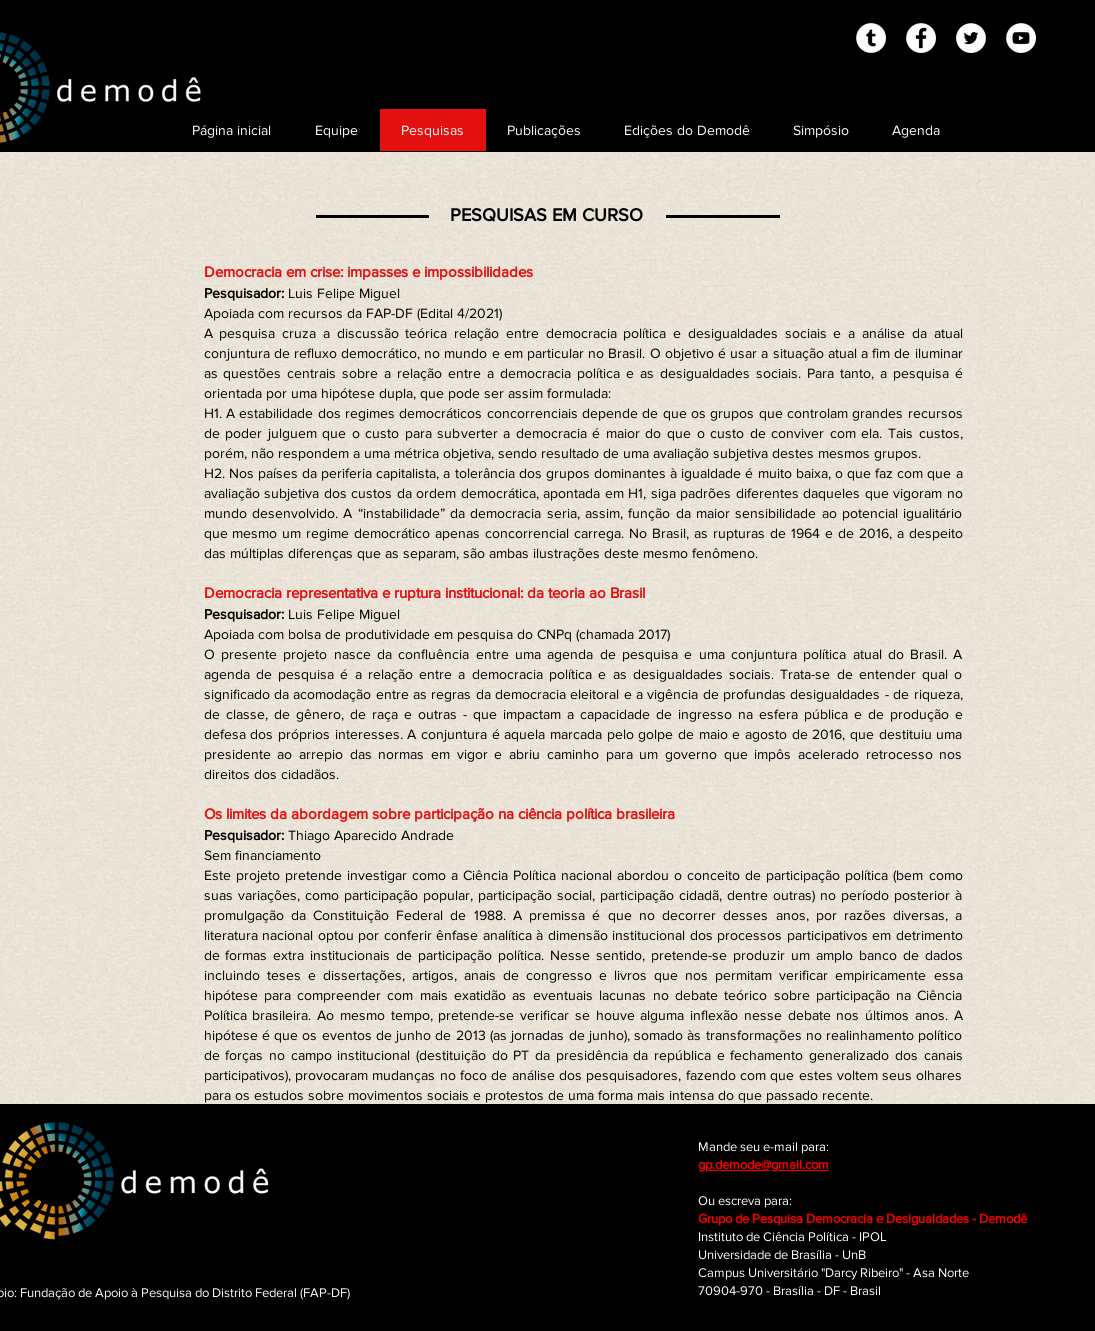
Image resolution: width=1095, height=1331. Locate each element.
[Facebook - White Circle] (921, 38)
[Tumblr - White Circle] (871, 38)
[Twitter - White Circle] (971, 38)
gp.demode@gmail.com (763, 1164)
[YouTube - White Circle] (1021, 38)
